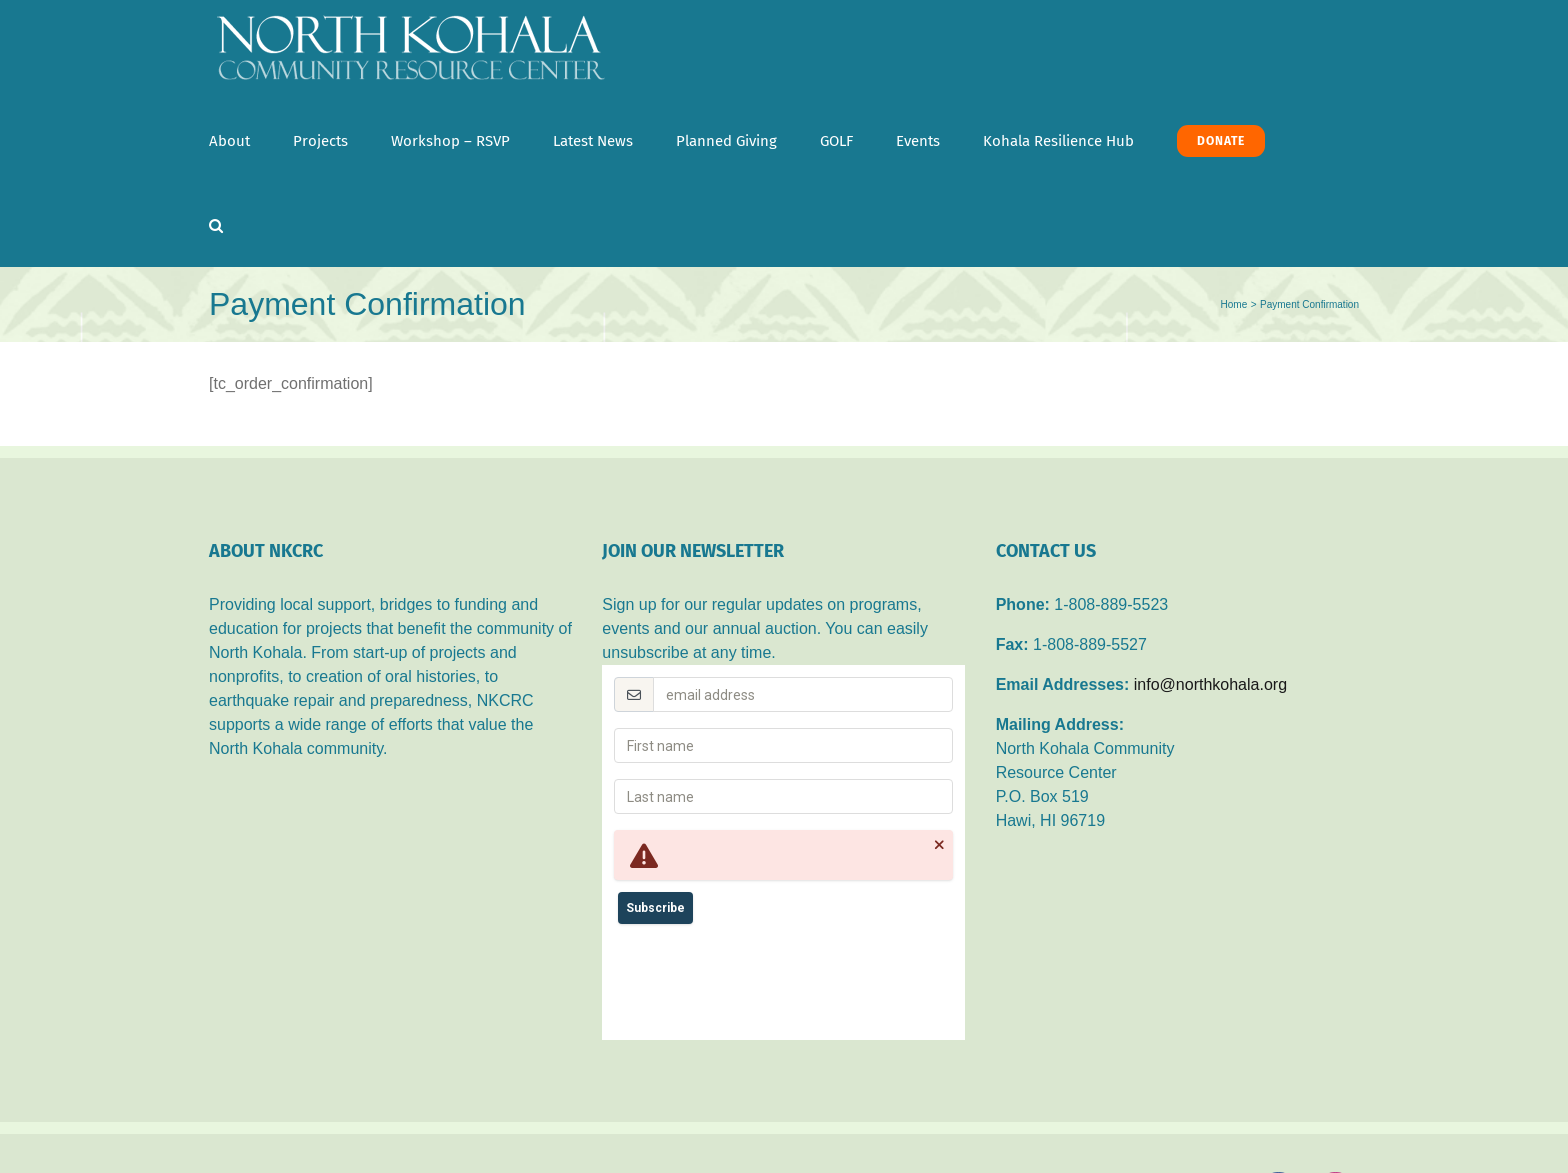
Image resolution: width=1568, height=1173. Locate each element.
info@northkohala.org (1210, 684)
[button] (216, 225)
